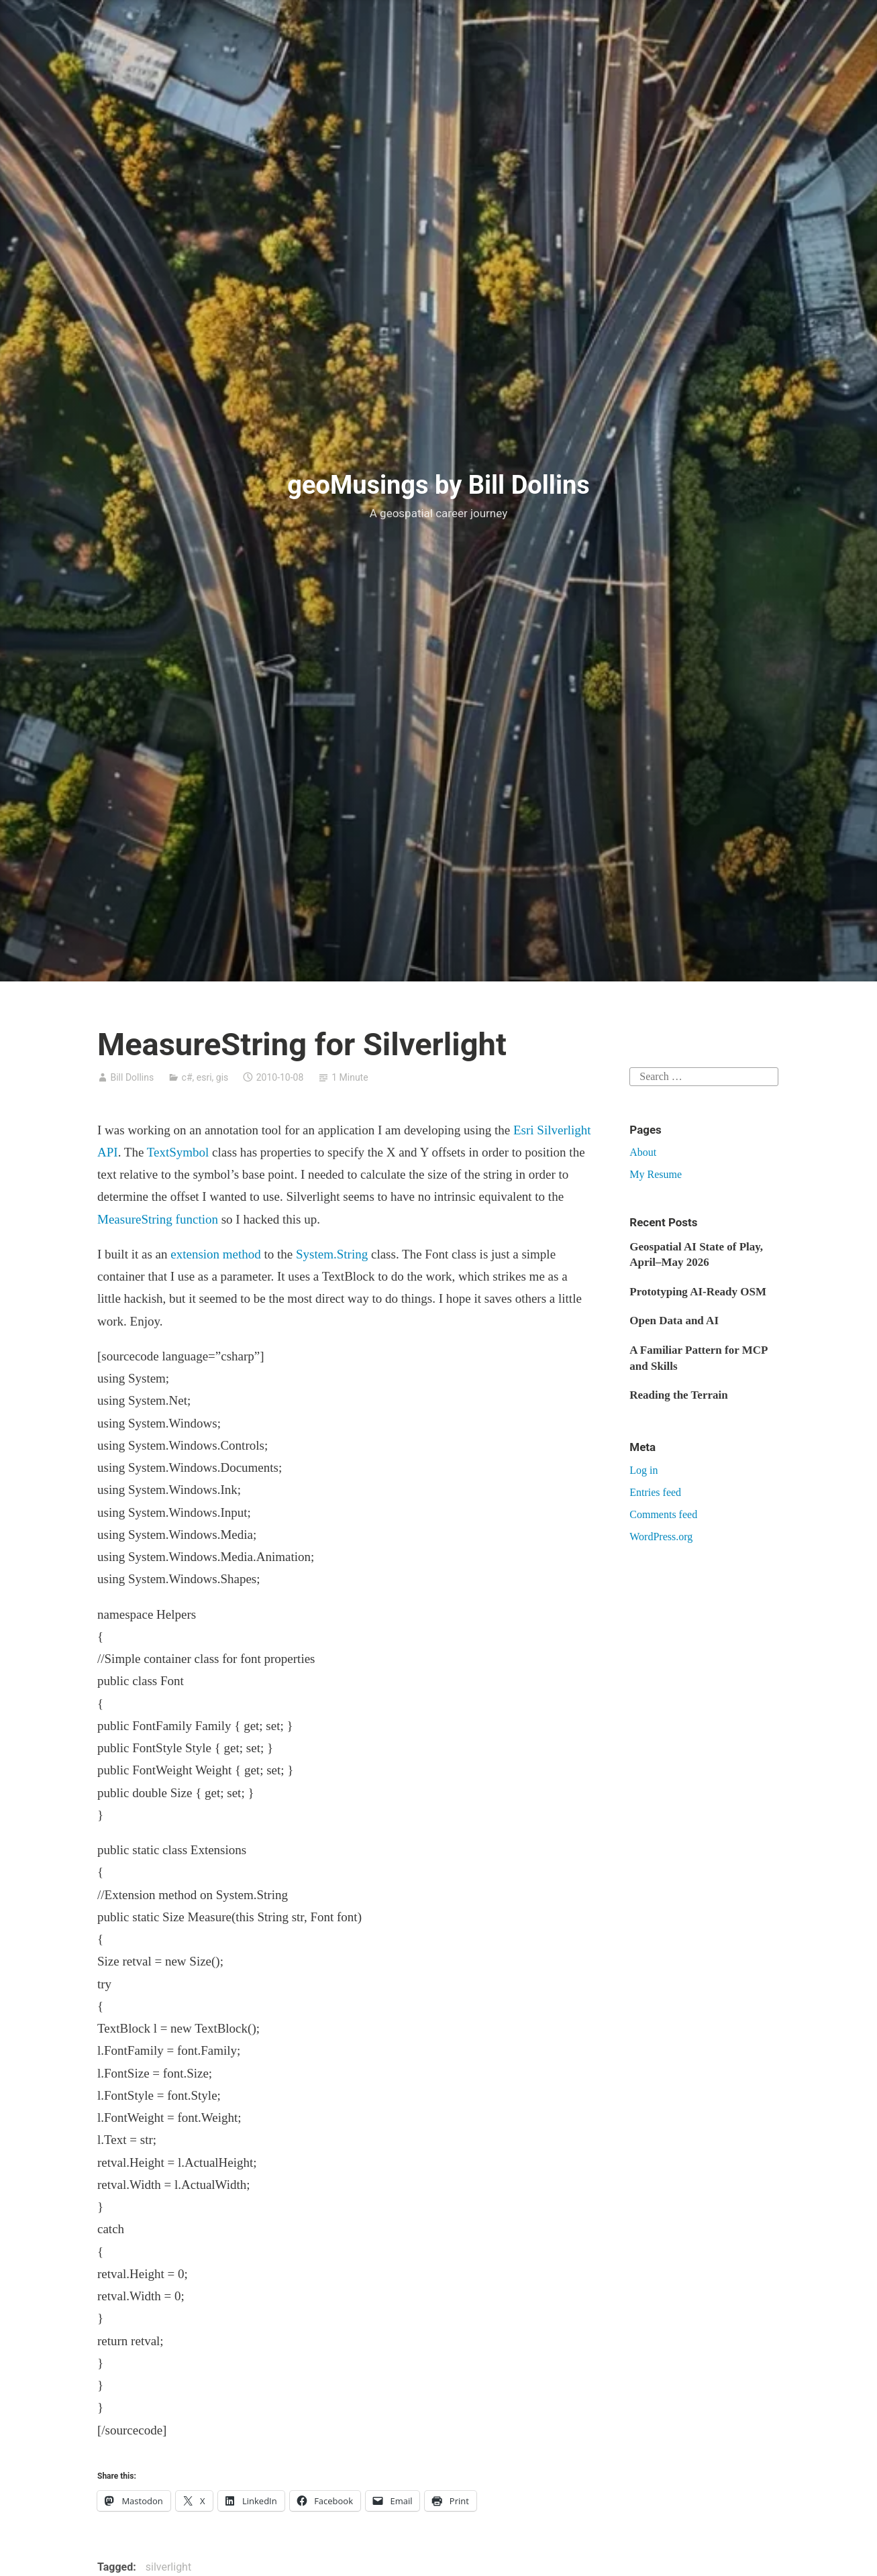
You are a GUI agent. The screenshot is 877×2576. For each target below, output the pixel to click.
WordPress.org (660, 1536)
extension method (215, 1254)
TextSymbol (178, 1152)
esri (204, 1077)
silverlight (168, 2567)
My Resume (655, 1174)
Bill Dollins (132, 1077)
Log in (643, 1470)
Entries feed (655, 1492)
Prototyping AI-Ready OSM (697, 1291)
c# (187, 1077)
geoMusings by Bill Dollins (438, 485)
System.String (332, 1254)
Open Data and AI (674, 1320)
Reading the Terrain (678, 1395)
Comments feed (663, 1514)
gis (222, 1077)
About (642, 1152)
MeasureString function (157, 1219)
